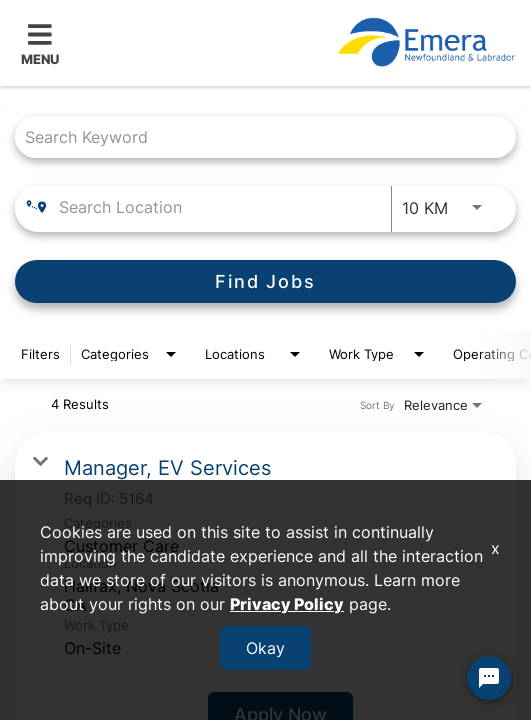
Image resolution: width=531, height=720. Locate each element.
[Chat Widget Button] (489, 678)
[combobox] (255, 136)
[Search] (265, 281)
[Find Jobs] (265, 281)
